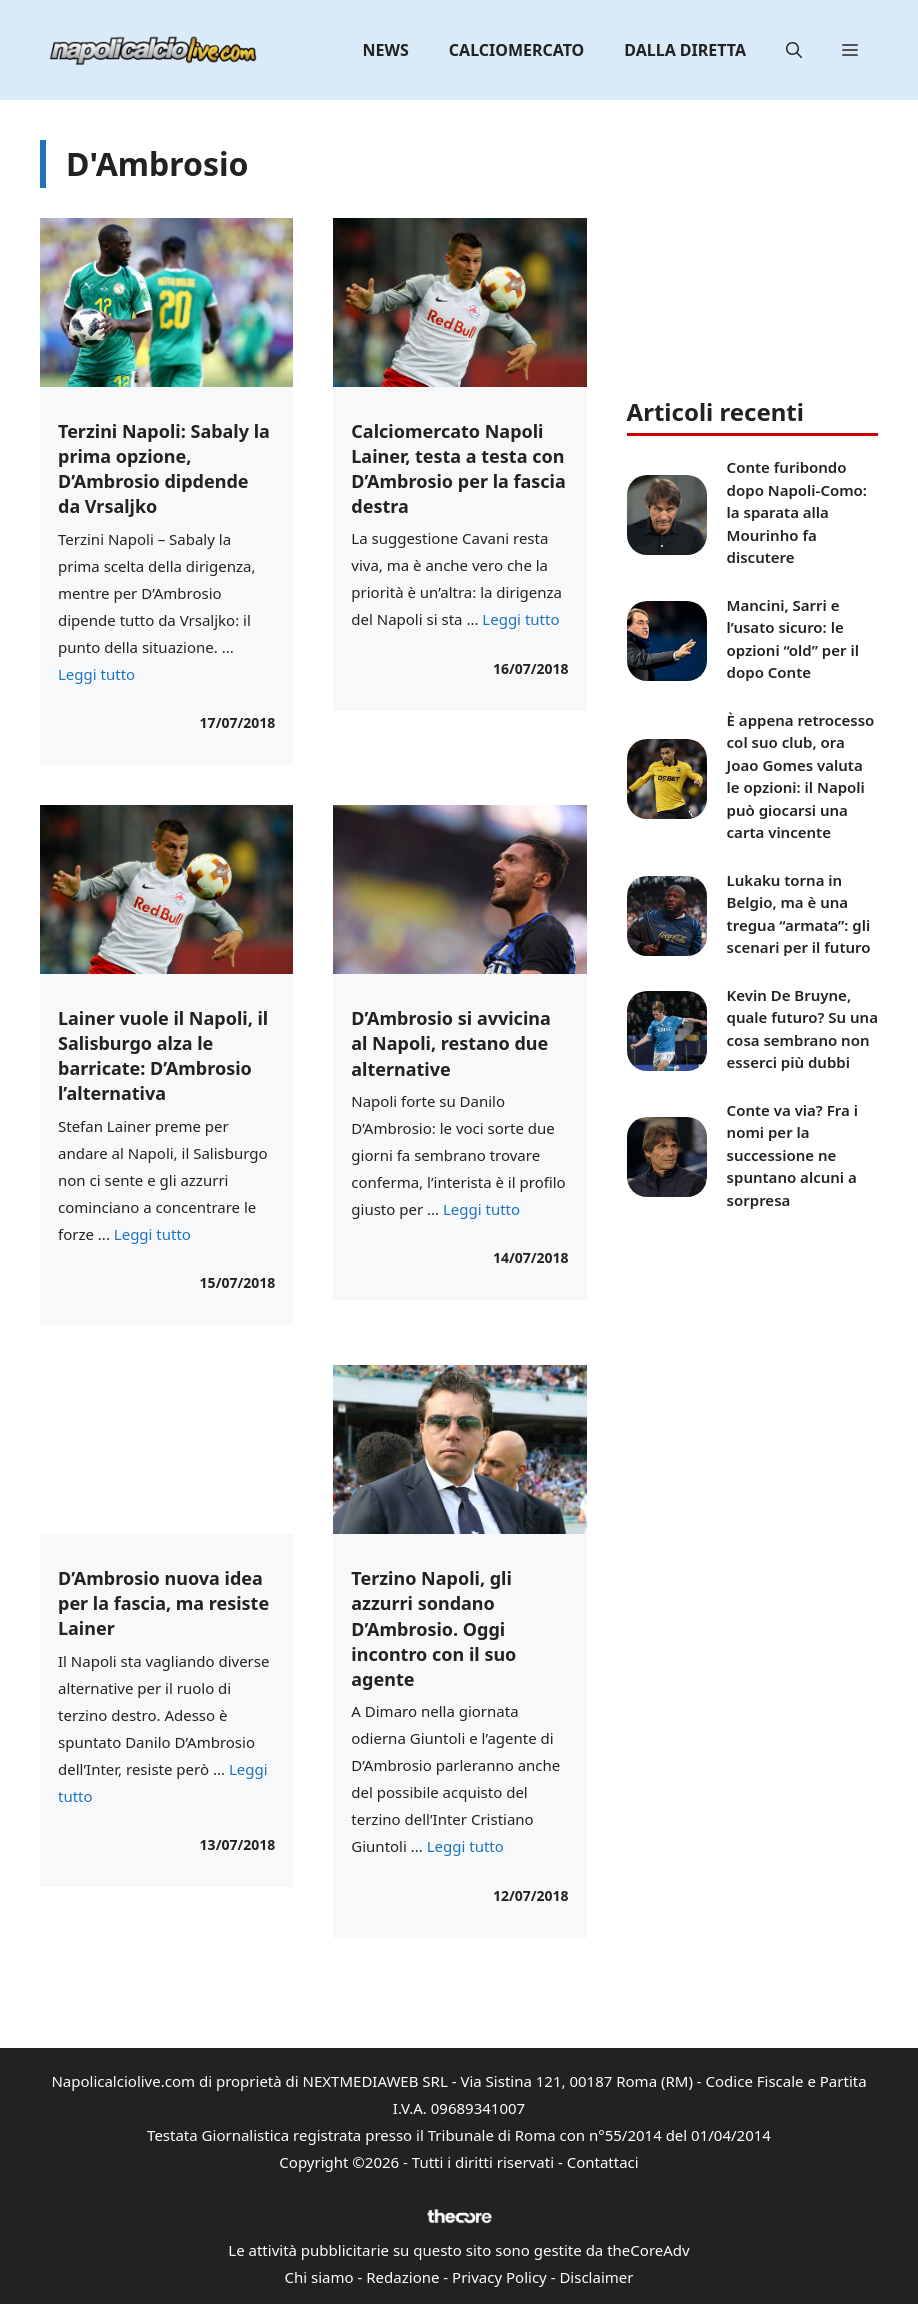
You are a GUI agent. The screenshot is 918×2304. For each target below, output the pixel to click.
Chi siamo (319, 2277)
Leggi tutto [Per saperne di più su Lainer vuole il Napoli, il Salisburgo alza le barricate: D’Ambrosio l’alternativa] (152, 1234)
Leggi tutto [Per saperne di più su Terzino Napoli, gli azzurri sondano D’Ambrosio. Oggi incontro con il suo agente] (465, 1846)
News (386, 50)
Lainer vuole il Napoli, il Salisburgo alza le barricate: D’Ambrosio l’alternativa (163, 1056)
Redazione (402, 2277)
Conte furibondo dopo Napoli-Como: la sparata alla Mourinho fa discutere (797, 512)
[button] (794, 50)
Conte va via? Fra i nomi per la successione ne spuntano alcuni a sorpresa (792, 1155)
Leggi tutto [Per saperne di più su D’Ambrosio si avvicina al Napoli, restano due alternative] (481, 1209)
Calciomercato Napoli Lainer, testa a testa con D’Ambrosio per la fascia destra (458, 469)
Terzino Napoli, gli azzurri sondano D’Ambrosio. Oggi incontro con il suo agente (433, 1628)
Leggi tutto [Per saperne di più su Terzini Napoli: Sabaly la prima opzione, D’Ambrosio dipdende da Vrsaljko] (96, 674)
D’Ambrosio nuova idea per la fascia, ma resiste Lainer (163, 1603)
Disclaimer (596, 2277)
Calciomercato (516, 50)
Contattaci (603, 2162)
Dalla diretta (685, 50)
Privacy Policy (499, 2277)
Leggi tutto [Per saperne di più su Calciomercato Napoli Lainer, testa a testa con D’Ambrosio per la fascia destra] (520, 619)
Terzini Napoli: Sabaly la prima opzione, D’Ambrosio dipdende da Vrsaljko (164, 469)
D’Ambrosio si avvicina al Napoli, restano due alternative (450, 1043)
